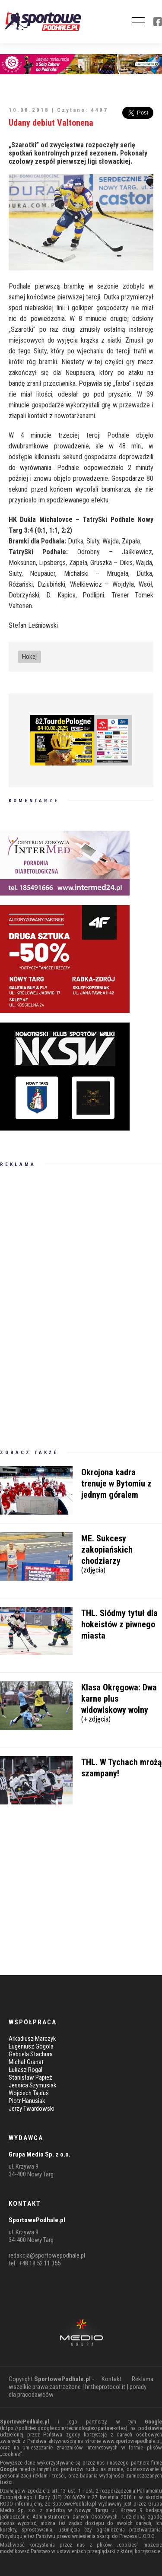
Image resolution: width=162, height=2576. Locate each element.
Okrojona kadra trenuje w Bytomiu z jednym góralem (116, 1483)
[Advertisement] (65, 1307)
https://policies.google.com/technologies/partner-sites (64, 2428)
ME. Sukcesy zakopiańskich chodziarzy (121, 1552)
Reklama (142, 2379)
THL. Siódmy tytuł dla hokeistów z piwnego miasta (119, 1624)
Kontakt (112, 2379)
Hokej (29, 657)
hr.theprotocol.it (105, 2387)
